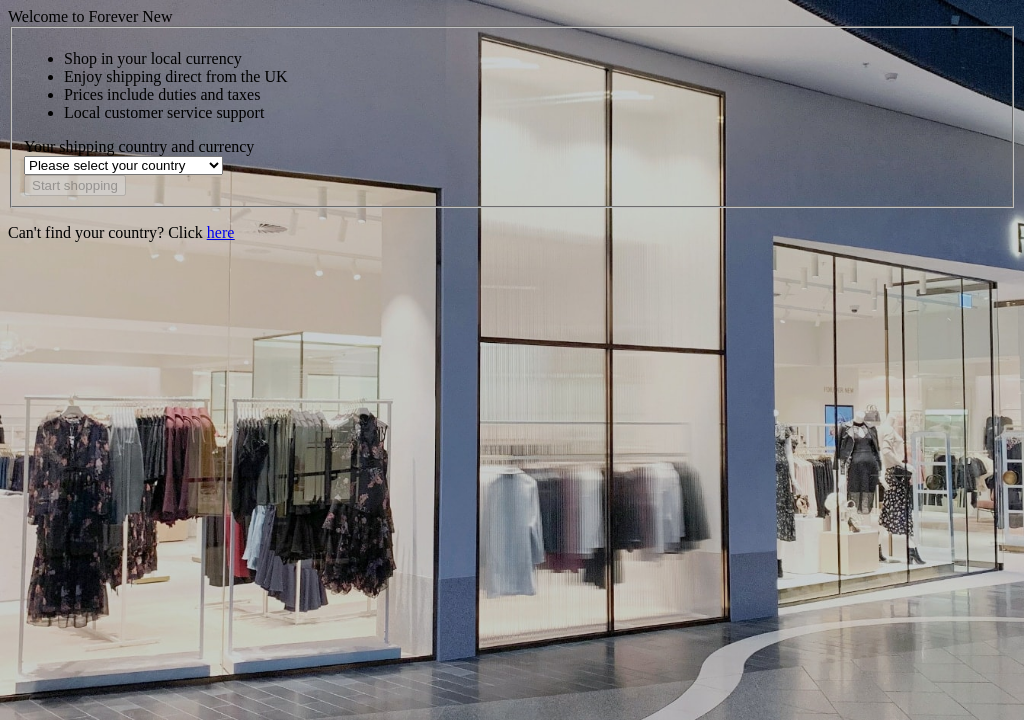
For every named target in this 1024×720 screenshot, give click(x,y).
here (221, 232)
